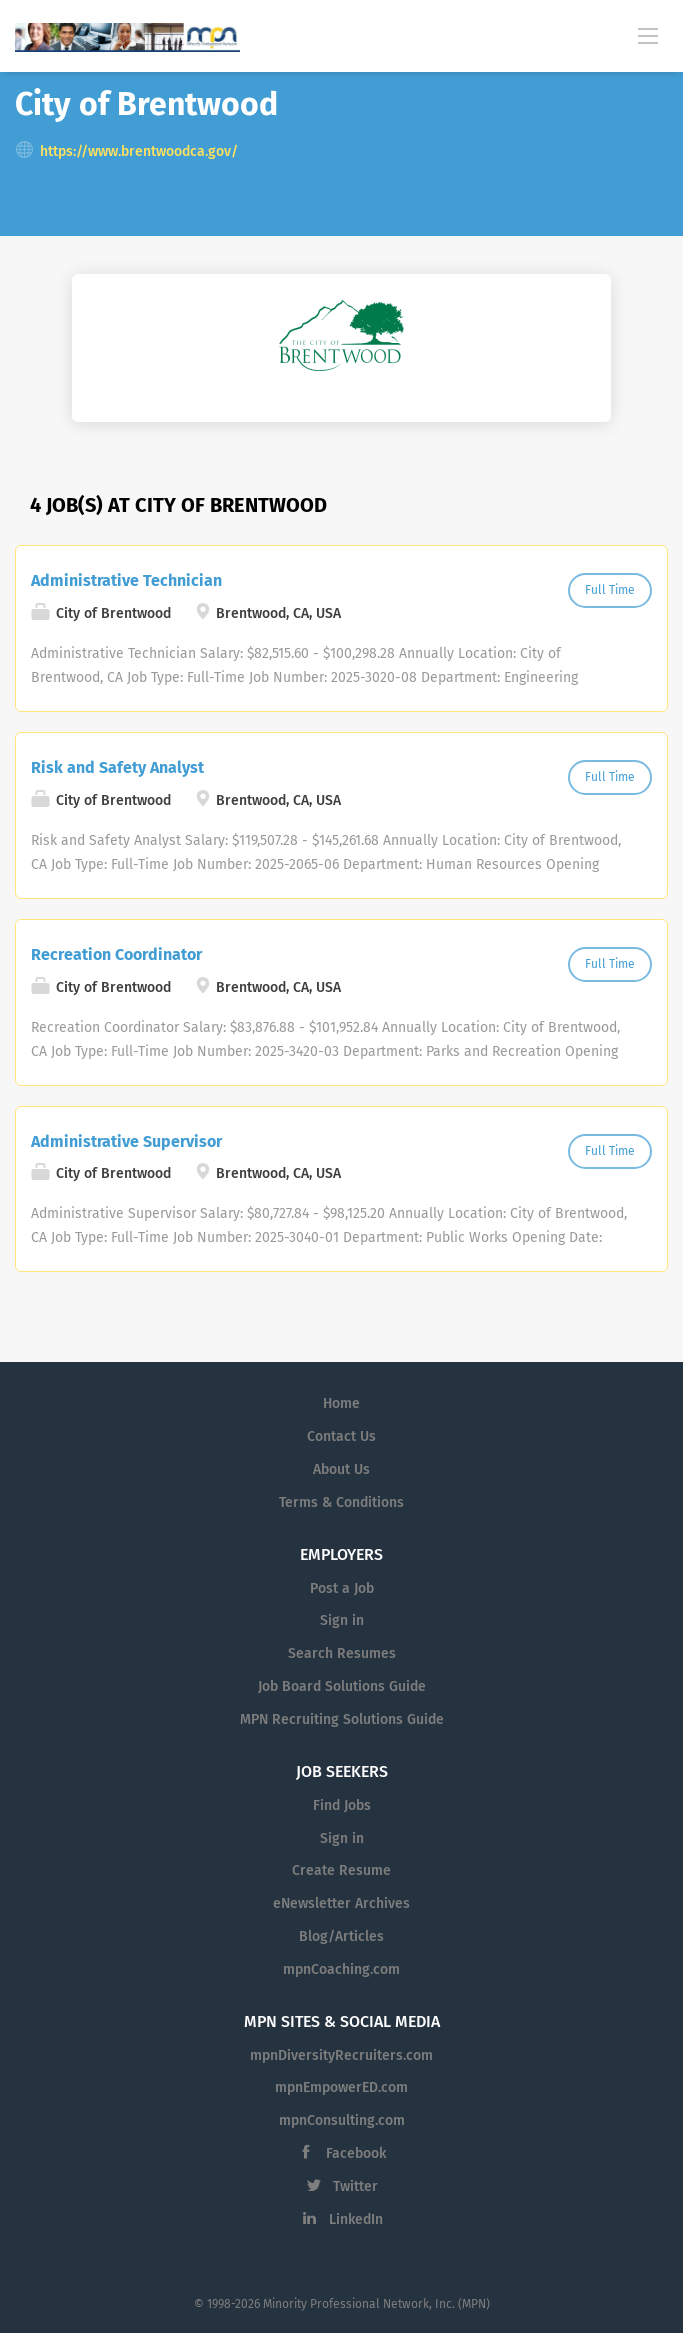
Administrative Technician (126, 580)
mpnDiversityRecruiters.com (341, 2055)
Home (341, 1403)
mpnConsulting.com (342, 2120)
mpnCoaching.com (341, 1969)
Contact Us (341, 1436)
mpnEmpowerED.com (341, 2087)
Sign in (342, 1620)
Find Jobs (342, 1805)
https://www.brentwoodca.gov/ (139, 151)
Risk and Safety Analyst (117, 767)
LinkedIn (356, 2219)
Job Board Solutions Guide (342, 1686)
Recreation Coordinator (116, 954)
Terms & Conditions (341, 1502)
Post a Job (342, 1588)
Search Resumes (342, 1653)
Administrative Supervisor (126, 1141)
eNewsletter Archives (341, 1903)
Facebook (356, 2153)
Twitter (355, 2186)
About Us (341, 1469)
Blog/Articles (341, 1936)
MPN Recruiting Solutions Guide (342, 1719)
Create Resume (341, 1870)
